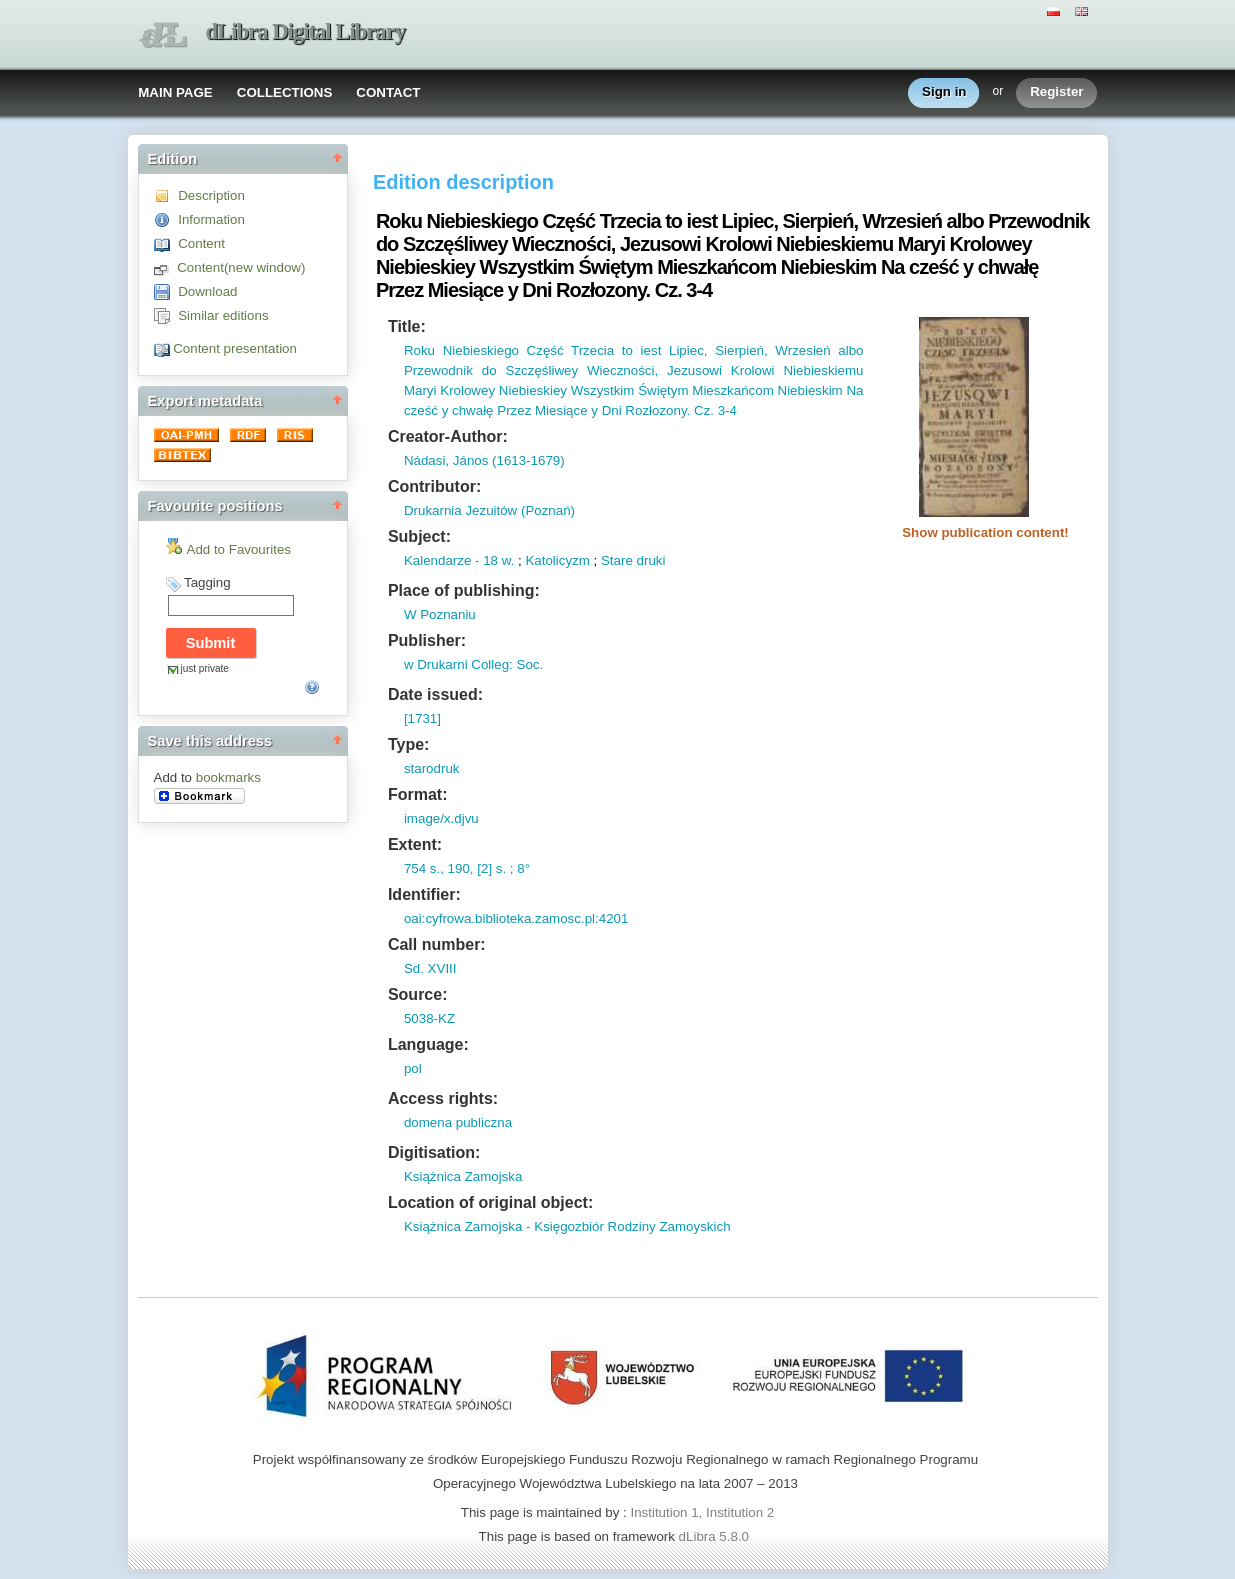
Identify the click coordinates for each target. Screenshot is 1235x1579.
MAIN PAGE (175, 92)
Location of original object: (490, 1202)
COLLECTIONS (285, 92)
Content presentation (235, 348)
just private (205, 668)
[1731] (422, 718)
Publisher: (427, 640)
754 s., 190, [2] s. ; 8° (467, 868)
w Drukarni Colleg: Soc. (473, 664)
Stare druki (633, 560)
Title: (407, 326)
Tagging (207, 582)
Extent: (415, 844)
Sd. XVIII (430, 968)
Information (211, 219)
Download (207, 291)
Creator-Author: (448, 436)
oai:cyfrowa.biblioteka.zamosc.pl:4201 (516, 918)
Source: (418, 994)
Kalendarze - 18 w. (459, 560)
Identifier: (424, 894)
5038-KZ (429, 1018)
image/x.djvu (441, 818)
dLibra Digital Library (306, 31)
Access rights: (443, 1098)
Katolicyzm (557, 560)
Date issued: (435, 694)
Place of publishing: (464, 590)
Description (211, 195)
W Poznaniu (440, 614)
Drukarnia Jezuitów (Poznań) (489, 510)
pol (413, 1068)
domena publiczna (458, 1122)
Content (201, 243)
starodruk (432, 768)
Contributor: (434, 486)
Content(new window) (241, 267)
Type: (408, 744)
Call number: (437, 944)
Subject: (419, 536)
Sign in (944, 92)
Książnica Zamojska (463, 1176)
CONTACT (388, 92)
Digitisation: (434, 1152)
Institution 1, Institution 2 (702, 1512)
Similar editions (223, 315)
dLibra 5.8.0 (716, 1536)
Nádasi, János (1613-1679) (484, 460)
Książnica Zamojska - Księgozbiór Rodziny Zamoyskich (567, 1226)
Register (1056, 92)
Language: (428, 1044)
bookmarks (228, 777)
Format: (418, 794)
